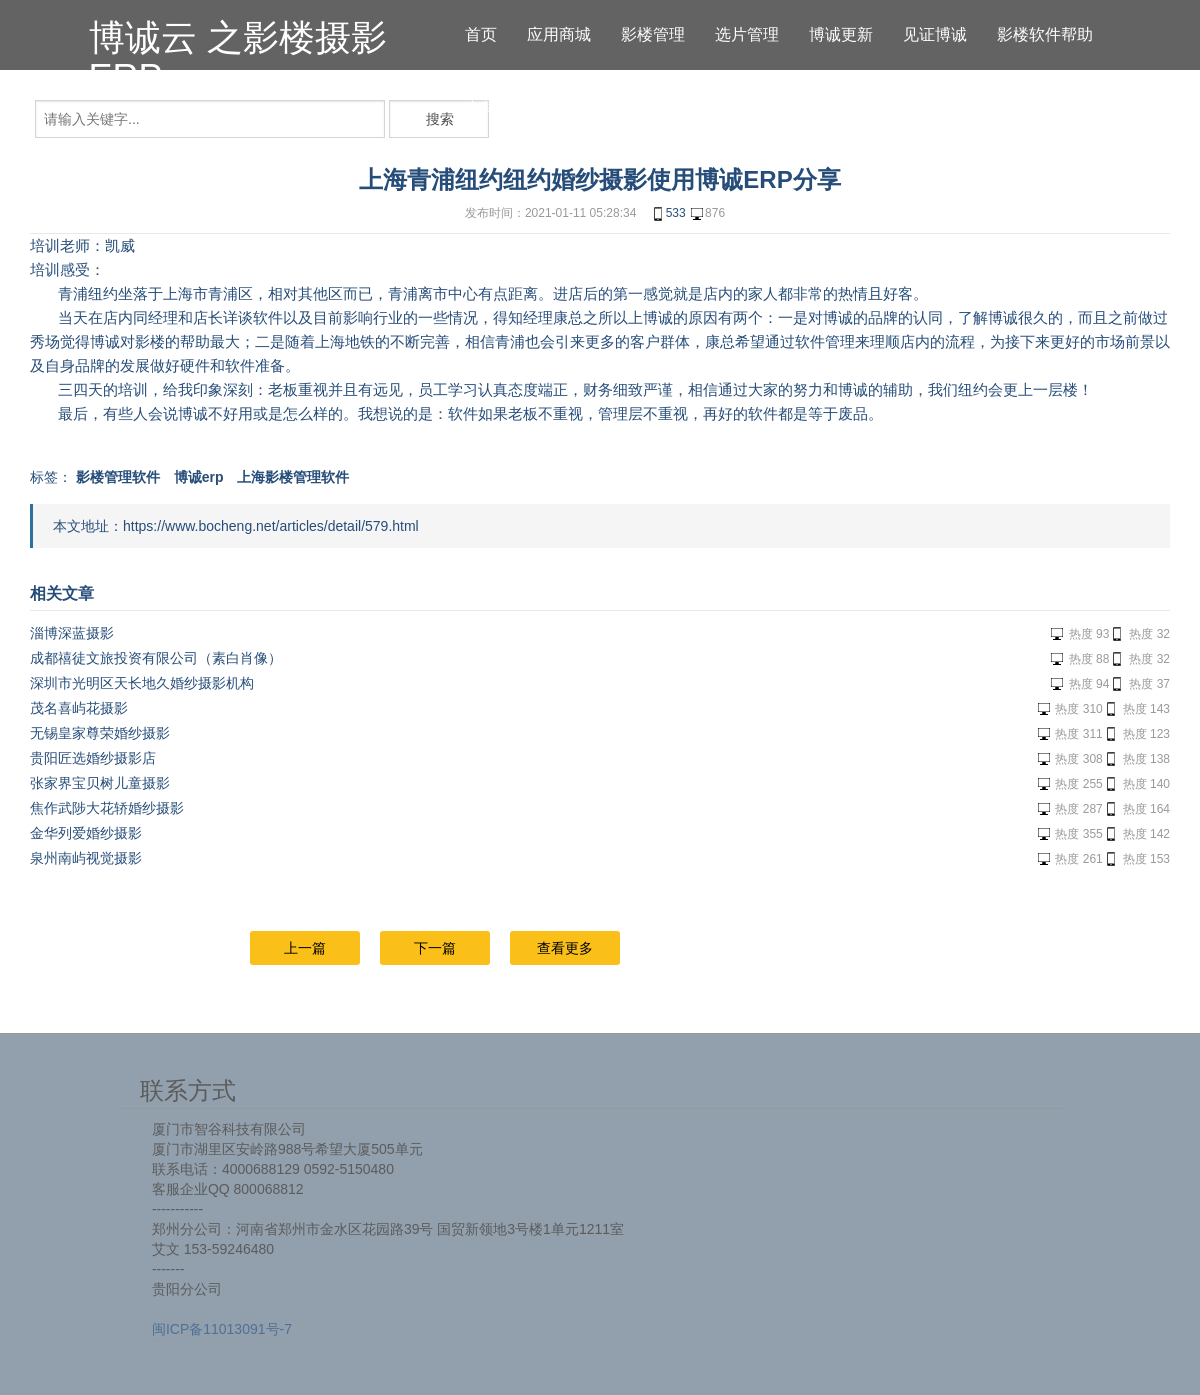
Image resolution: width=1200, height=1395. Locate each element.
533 (668, 214)
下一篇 (435, 948)
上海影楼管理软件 (293, 477)
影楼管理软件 (118, 477)
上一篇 (305, 948)
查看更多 (565, 948)
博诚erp (199, 477)
